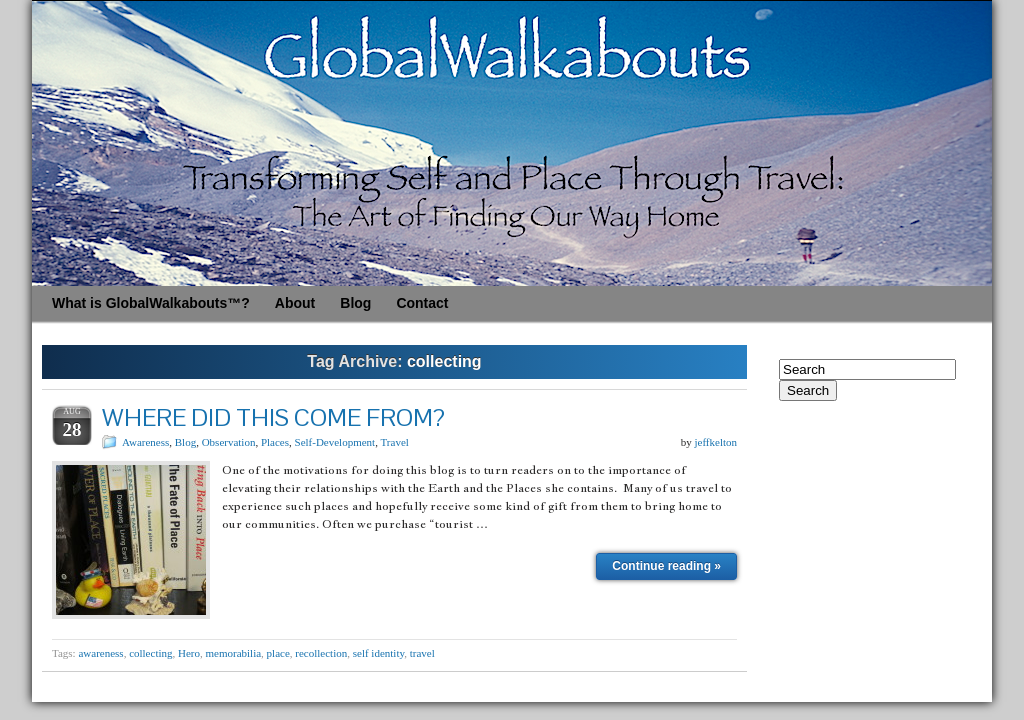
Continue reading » (666, 566)
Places (275, 442)
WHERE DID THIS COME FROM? (273, 417)
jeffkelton (715, 442)
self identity (379, 653)
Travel (395, 442)
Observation (229, 442)
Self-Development (335, 442)
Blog (185, 442)
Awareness (145, 442)
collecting (150, 653)
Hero (189, 653)
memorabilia (234, 653)
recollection (321, 653)
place (278, 653)
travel (422, 653)
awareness (100, 653)
